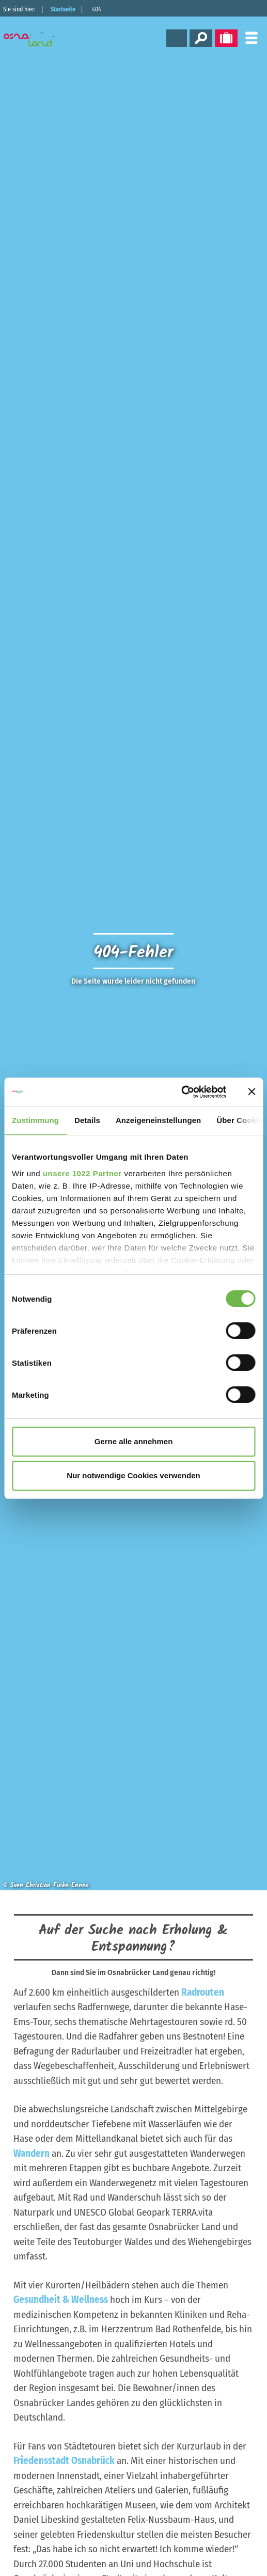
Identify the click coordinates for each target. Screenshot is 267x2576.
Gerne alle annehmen (134, 1441)
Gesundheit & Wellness (60, 2299)
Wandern (31, 2153)
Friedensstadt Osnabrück (64, 2461)
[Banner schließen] (251, 1091)
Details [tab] (87, 1120)
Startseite (63, 9)
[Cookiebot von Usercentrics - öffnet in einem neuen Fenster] (181, 1092)
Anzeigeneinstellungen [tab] (158, 1120)
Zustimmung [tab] (35, 1120)
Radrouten (202, 1992)
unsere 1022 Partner (82, 1173)
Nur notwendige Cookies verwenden (133, 1475)
